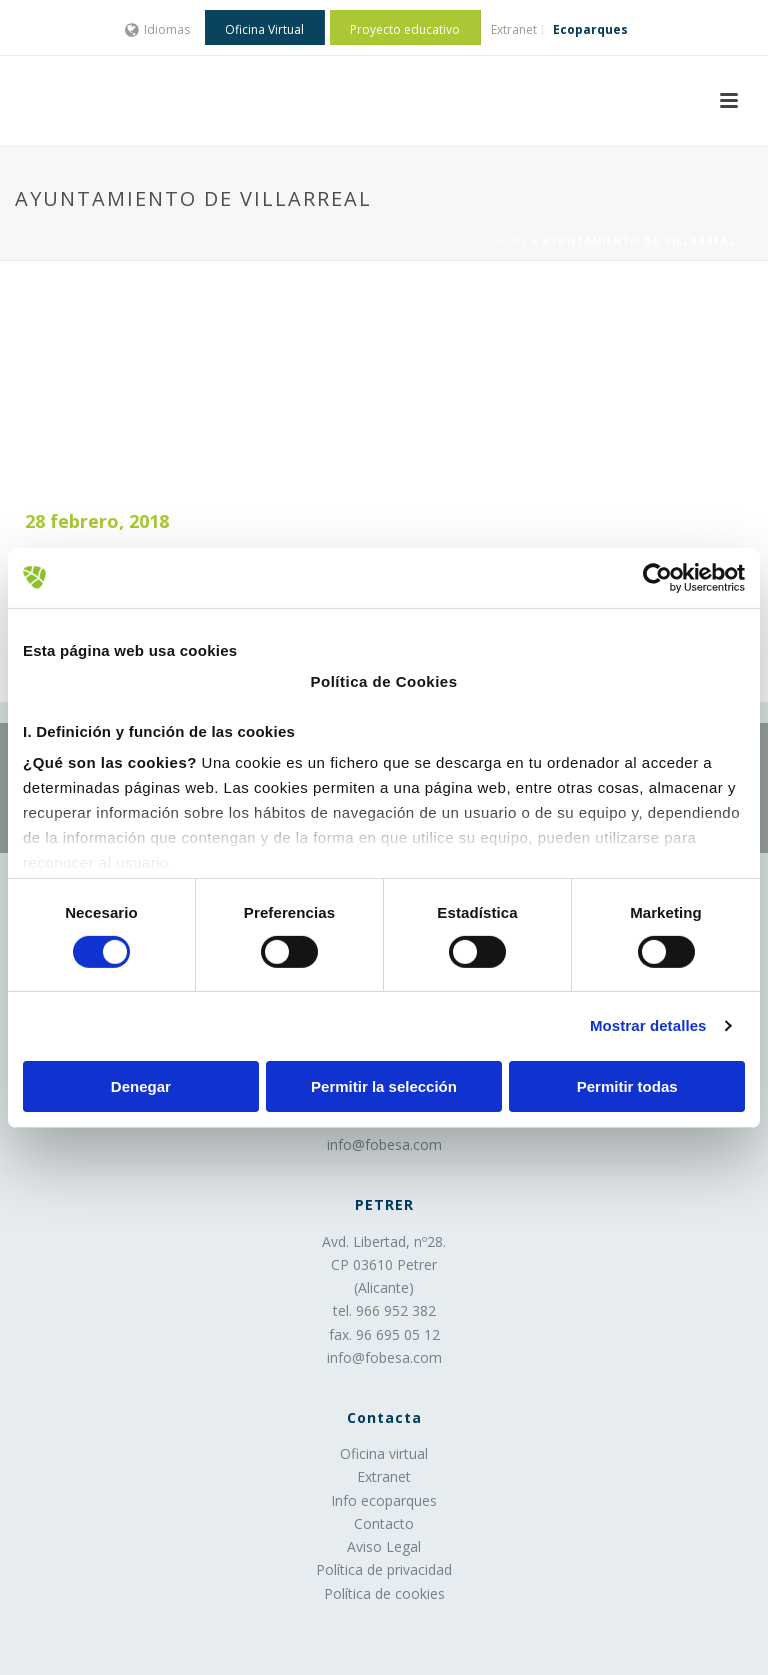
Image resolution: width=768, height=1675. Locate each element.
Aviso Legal (384, 1546)
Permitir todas (627, 1086)
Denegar (141, 1086)
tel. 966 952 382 (384, 1310)
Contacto (384, 1523)
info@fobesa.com (384, 1144)
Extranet (384, 1476)
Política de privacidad (384, 1569)
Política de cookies (384, 1593)
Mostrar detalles (648, 1025)
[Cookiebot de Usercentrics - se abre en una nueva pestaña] (657, 577)
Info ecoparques (384, 1500)
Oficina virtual (384, 1453)
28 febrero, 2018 (97, 521)
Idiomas (157, 29)
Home (510, 241)
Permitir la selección (384, 1086)
